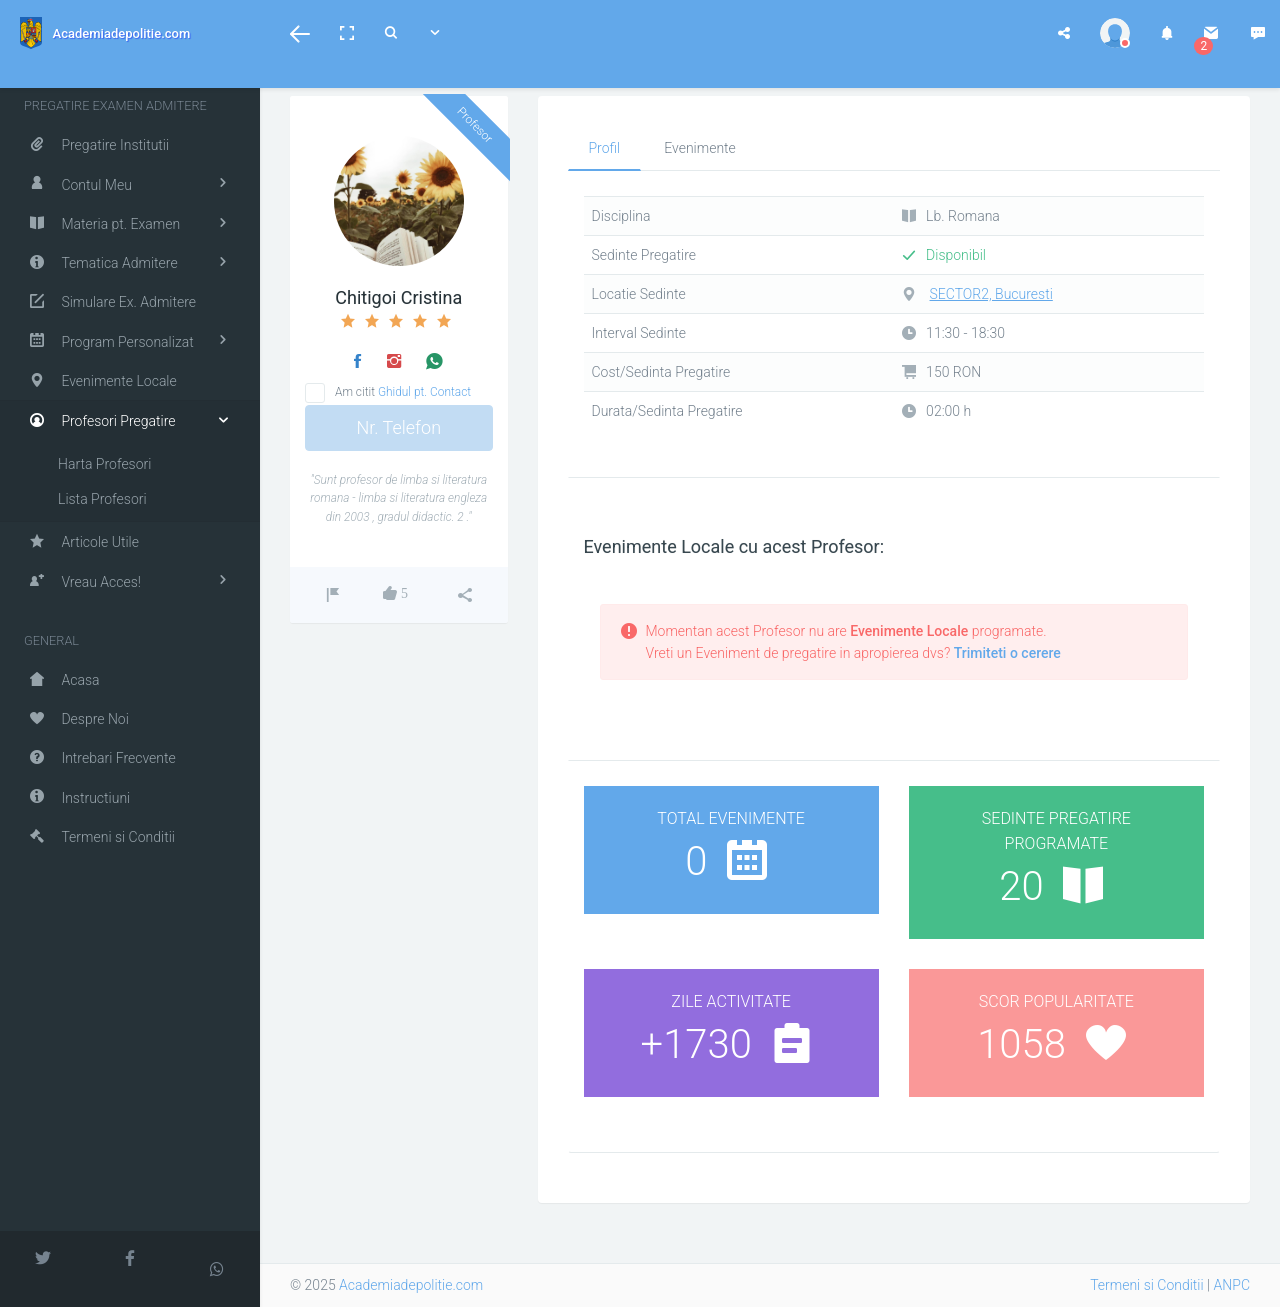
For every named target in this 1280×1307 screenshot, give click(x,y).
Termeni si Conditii (1147, 1285)
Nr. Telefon (398, 427)
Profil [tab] (605, 148)
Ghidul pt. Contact (424, 392)
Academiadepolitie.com (411, 1285)
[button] (300, 33)
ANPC (1232, 1285)
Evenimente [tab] (700, 148)
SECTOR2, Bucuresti (991, 294)
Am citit (403, 392)
